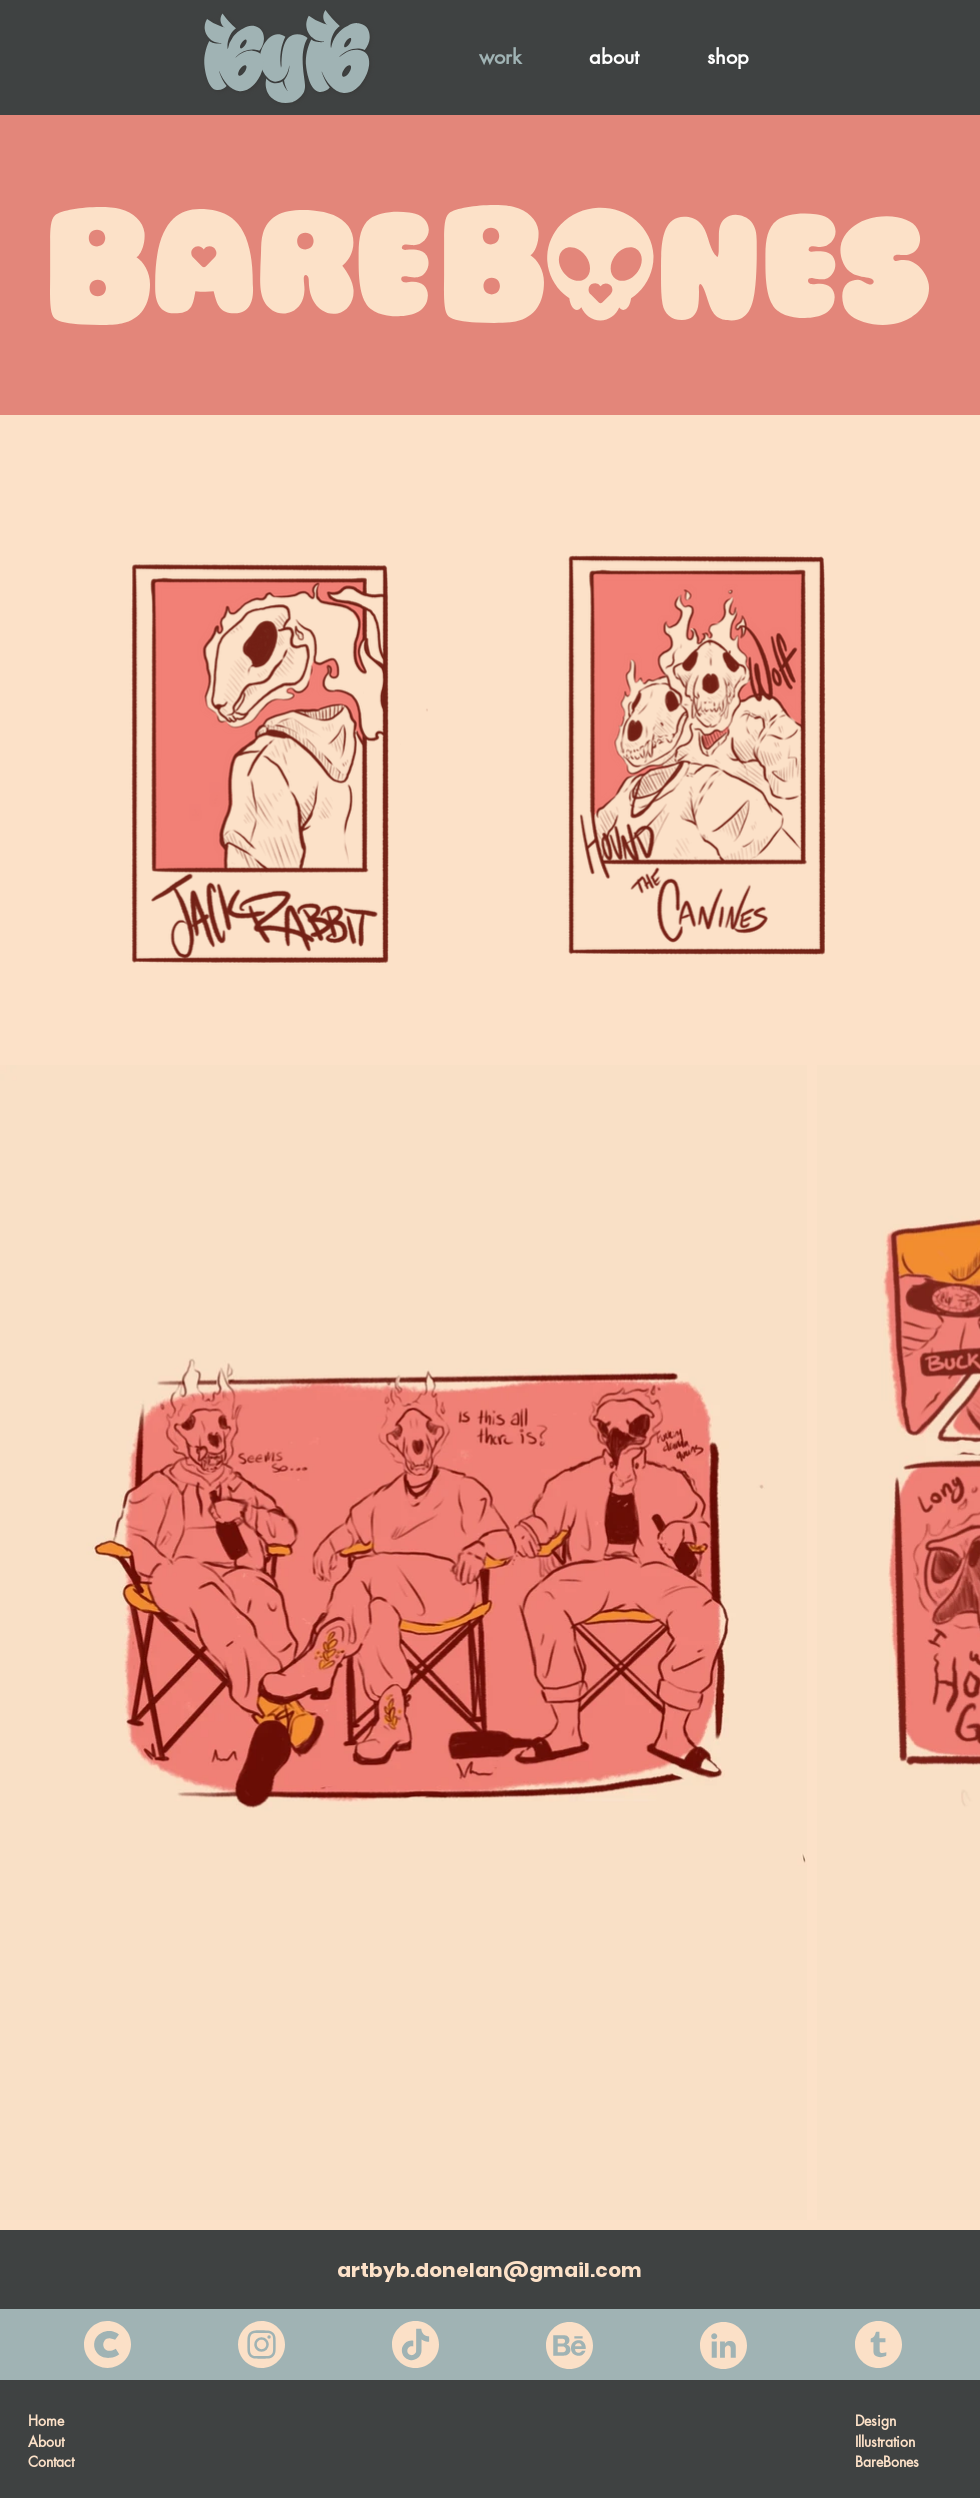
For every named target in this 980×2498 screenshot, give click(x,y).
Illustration (885, 2441)
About (46, 2441)
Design (875, 2420)
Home (46, 2420)
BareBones (887, 2461)
